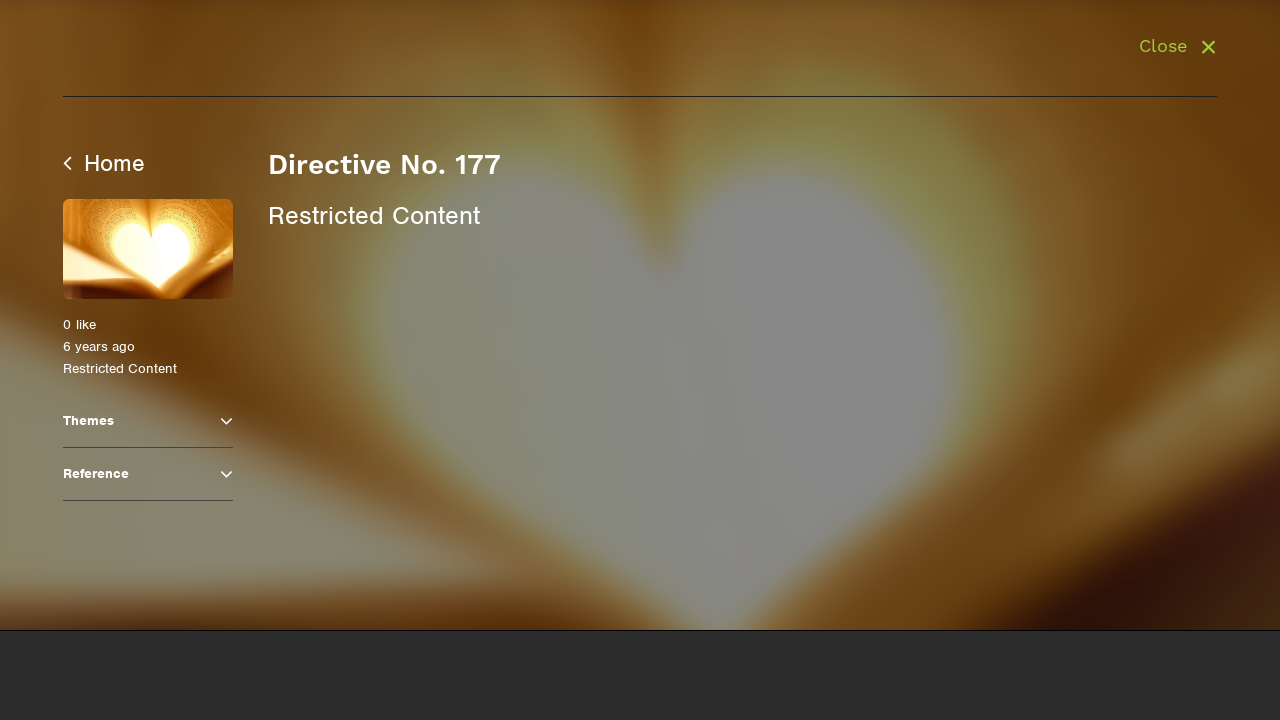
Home (104, 163)
